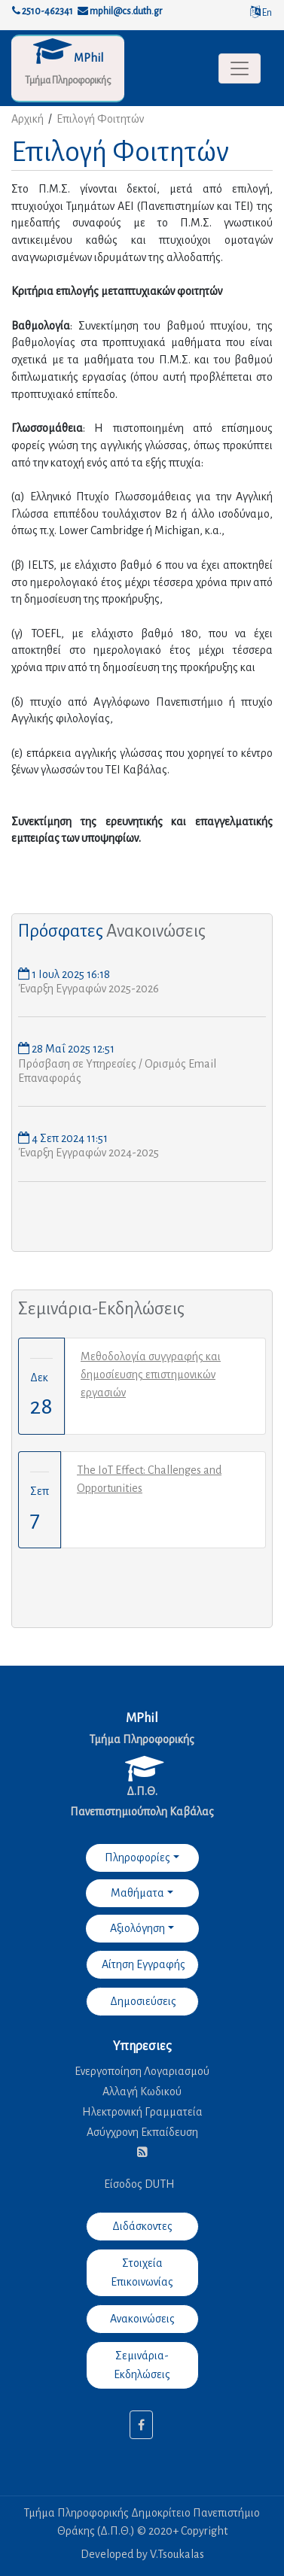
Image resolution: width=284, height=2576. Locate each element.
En (261, 13)
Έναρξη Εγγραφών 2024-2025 (88, 1153)
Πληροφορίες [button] (137, 1858)
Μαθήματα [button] (137, 1893)
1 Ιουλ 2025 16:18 (69, 974)
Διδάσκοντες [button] (142, 2226)
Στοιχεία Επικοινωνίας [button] (142, 2272)
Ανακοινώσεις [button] (142, 2319)
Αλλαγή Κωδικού (142, 2091)
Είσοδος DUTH (139, 2184)
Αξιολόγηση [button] (137, 1928)
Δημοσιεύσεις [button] (142, 2001)
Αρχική (27, 119)
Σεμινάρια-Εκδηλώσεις (101, 1308)
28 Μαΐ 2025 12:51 (72, 1049)
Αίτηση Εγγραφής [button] (142, 1964)
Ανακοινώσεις (156, 931)
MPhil (88, 58)
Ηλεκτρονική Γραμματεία (142, 2112)
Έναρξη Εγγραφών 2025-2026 (88, 989)
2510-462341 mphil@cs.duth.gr (87, 11)
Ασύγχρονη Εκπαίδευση (142, 2132)
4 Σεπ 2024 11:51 (68, 1138)
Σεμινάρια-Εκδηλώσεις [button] (142, 2365)
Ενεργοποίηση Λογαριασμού (142, 2071)
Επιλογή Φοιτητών (100, 119)
